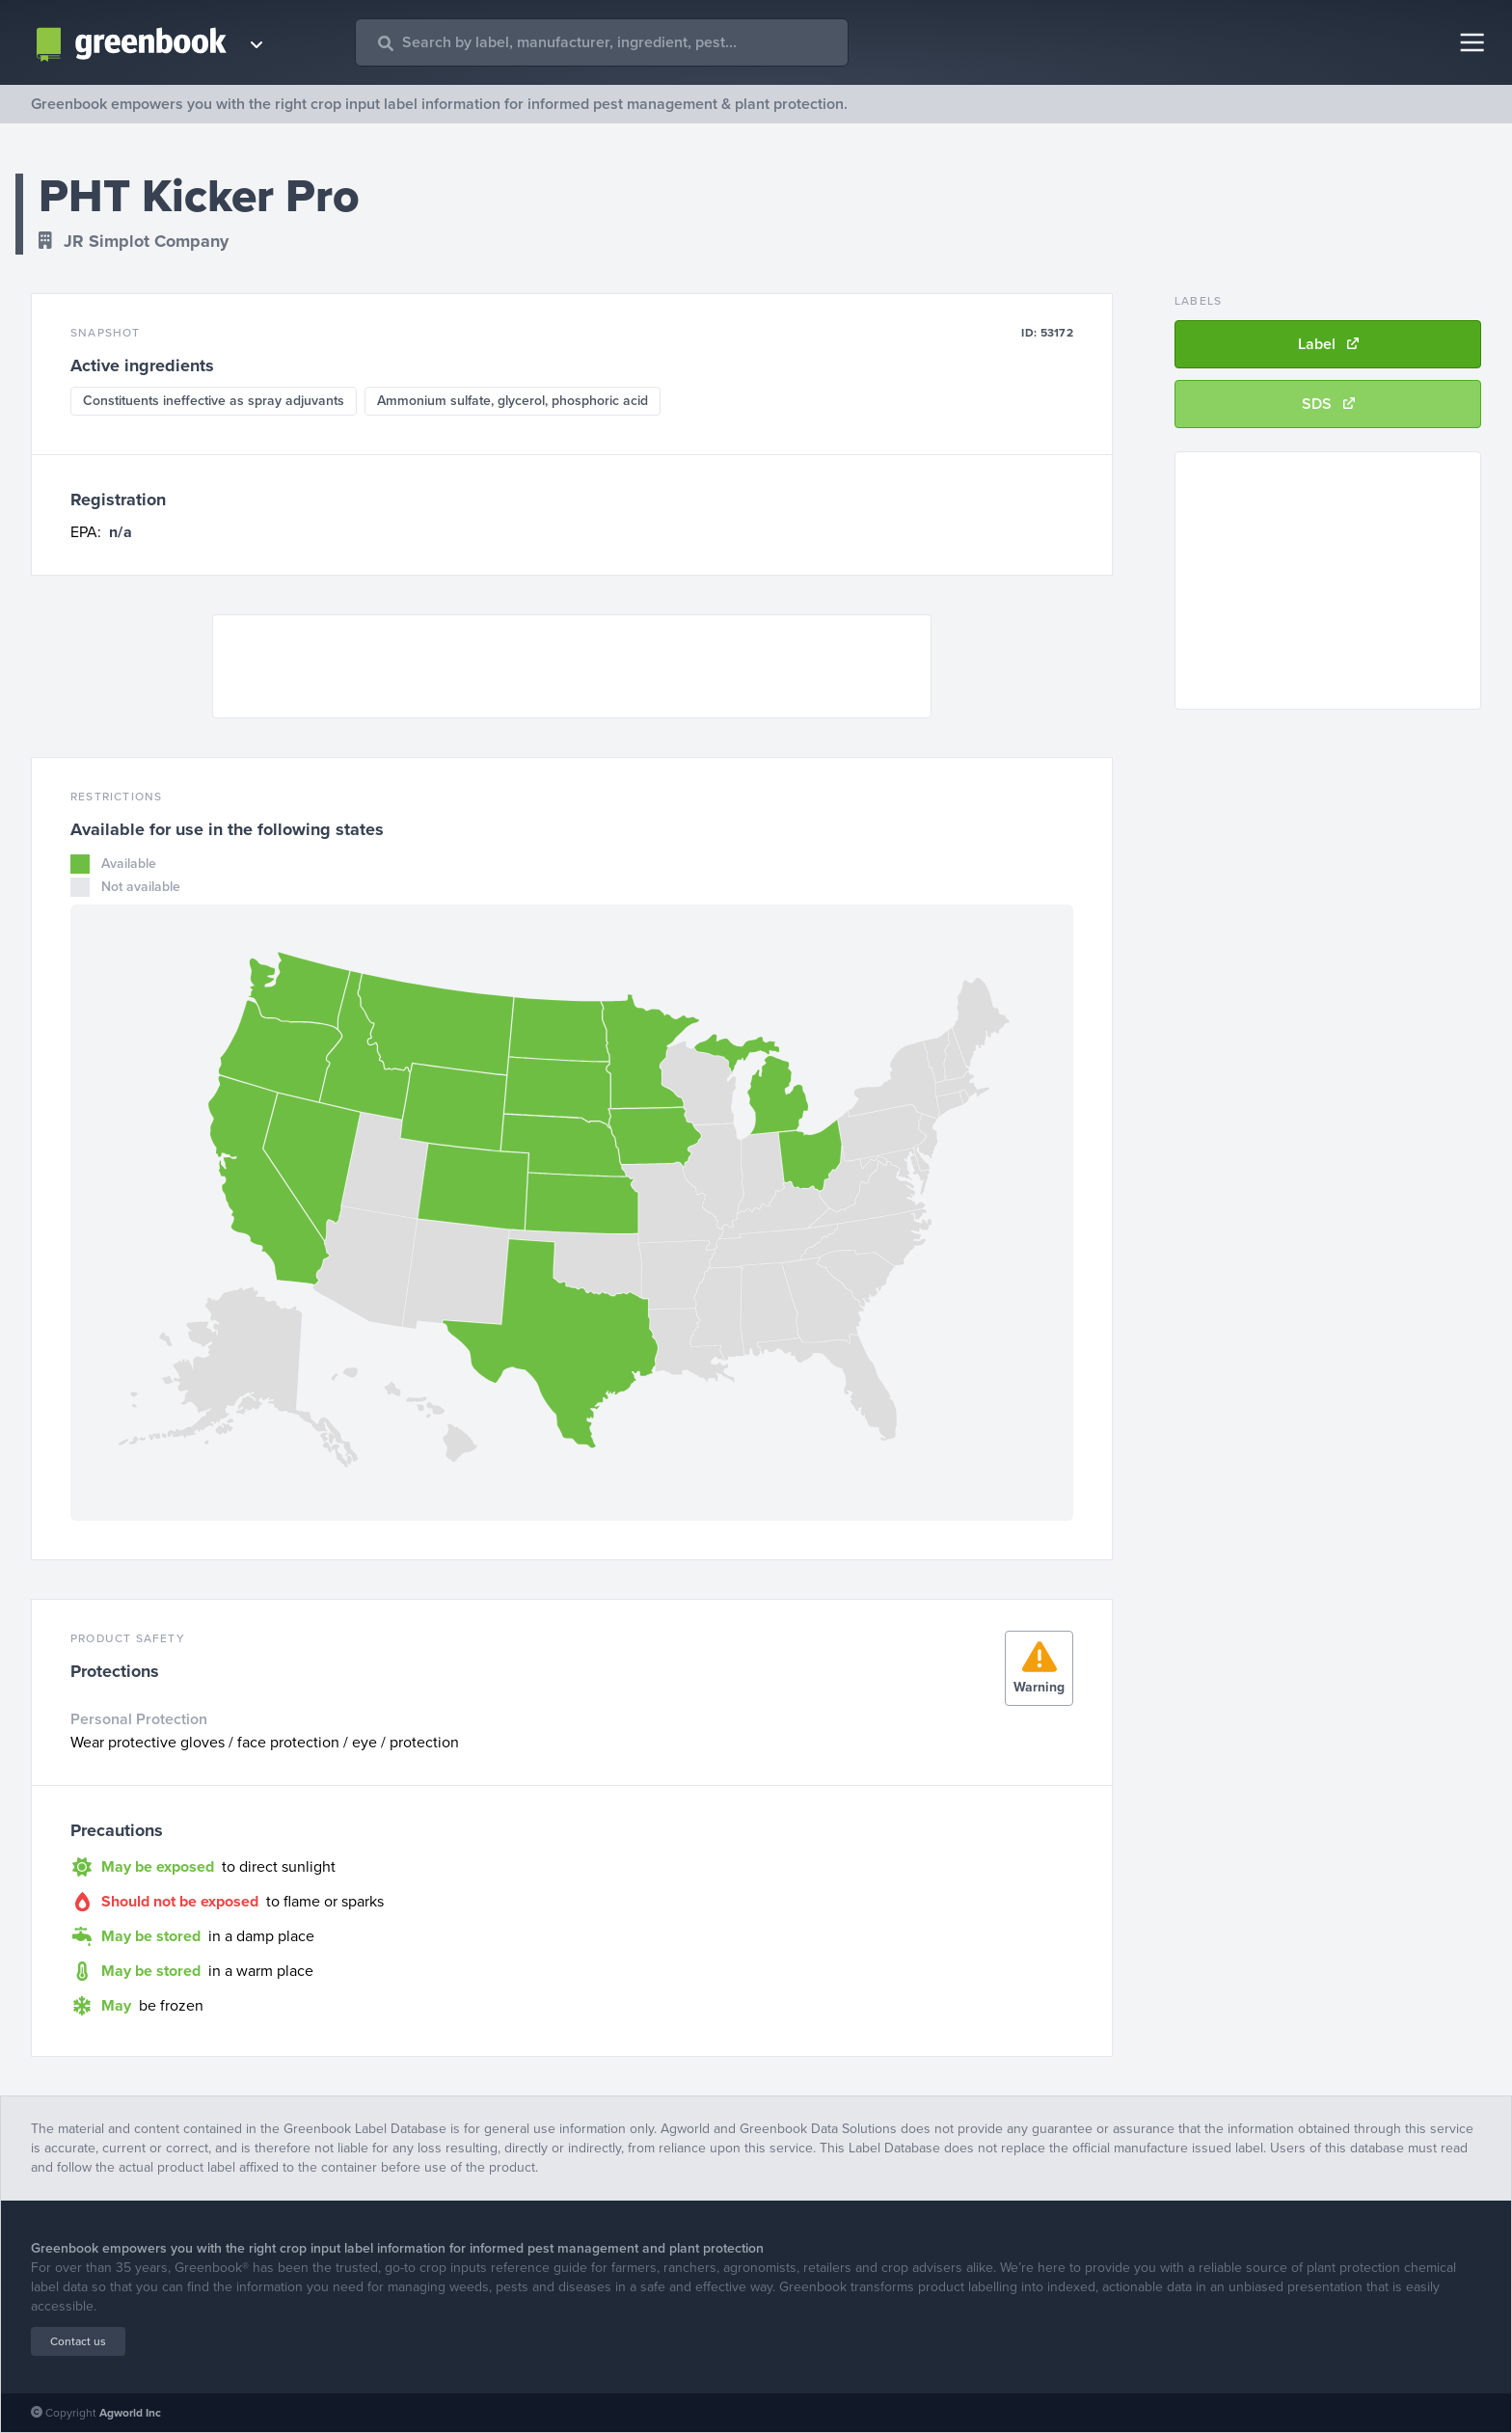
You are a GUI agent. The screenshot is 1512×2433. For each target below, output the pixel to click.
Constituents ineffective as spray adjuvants (213, 400)
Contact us (78, 2341)
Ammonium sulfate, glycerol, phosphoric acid (512, 400)
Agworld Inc (130, 2412)
